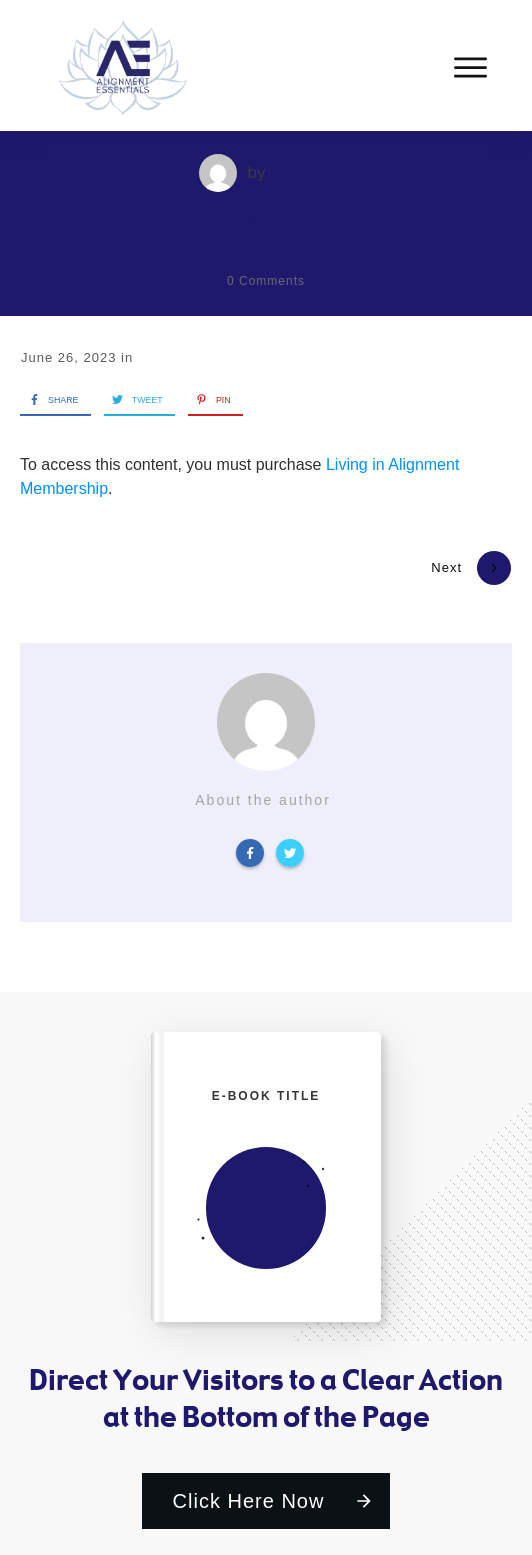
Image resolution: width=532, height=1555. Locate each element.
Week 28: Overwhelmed (266, 224)
